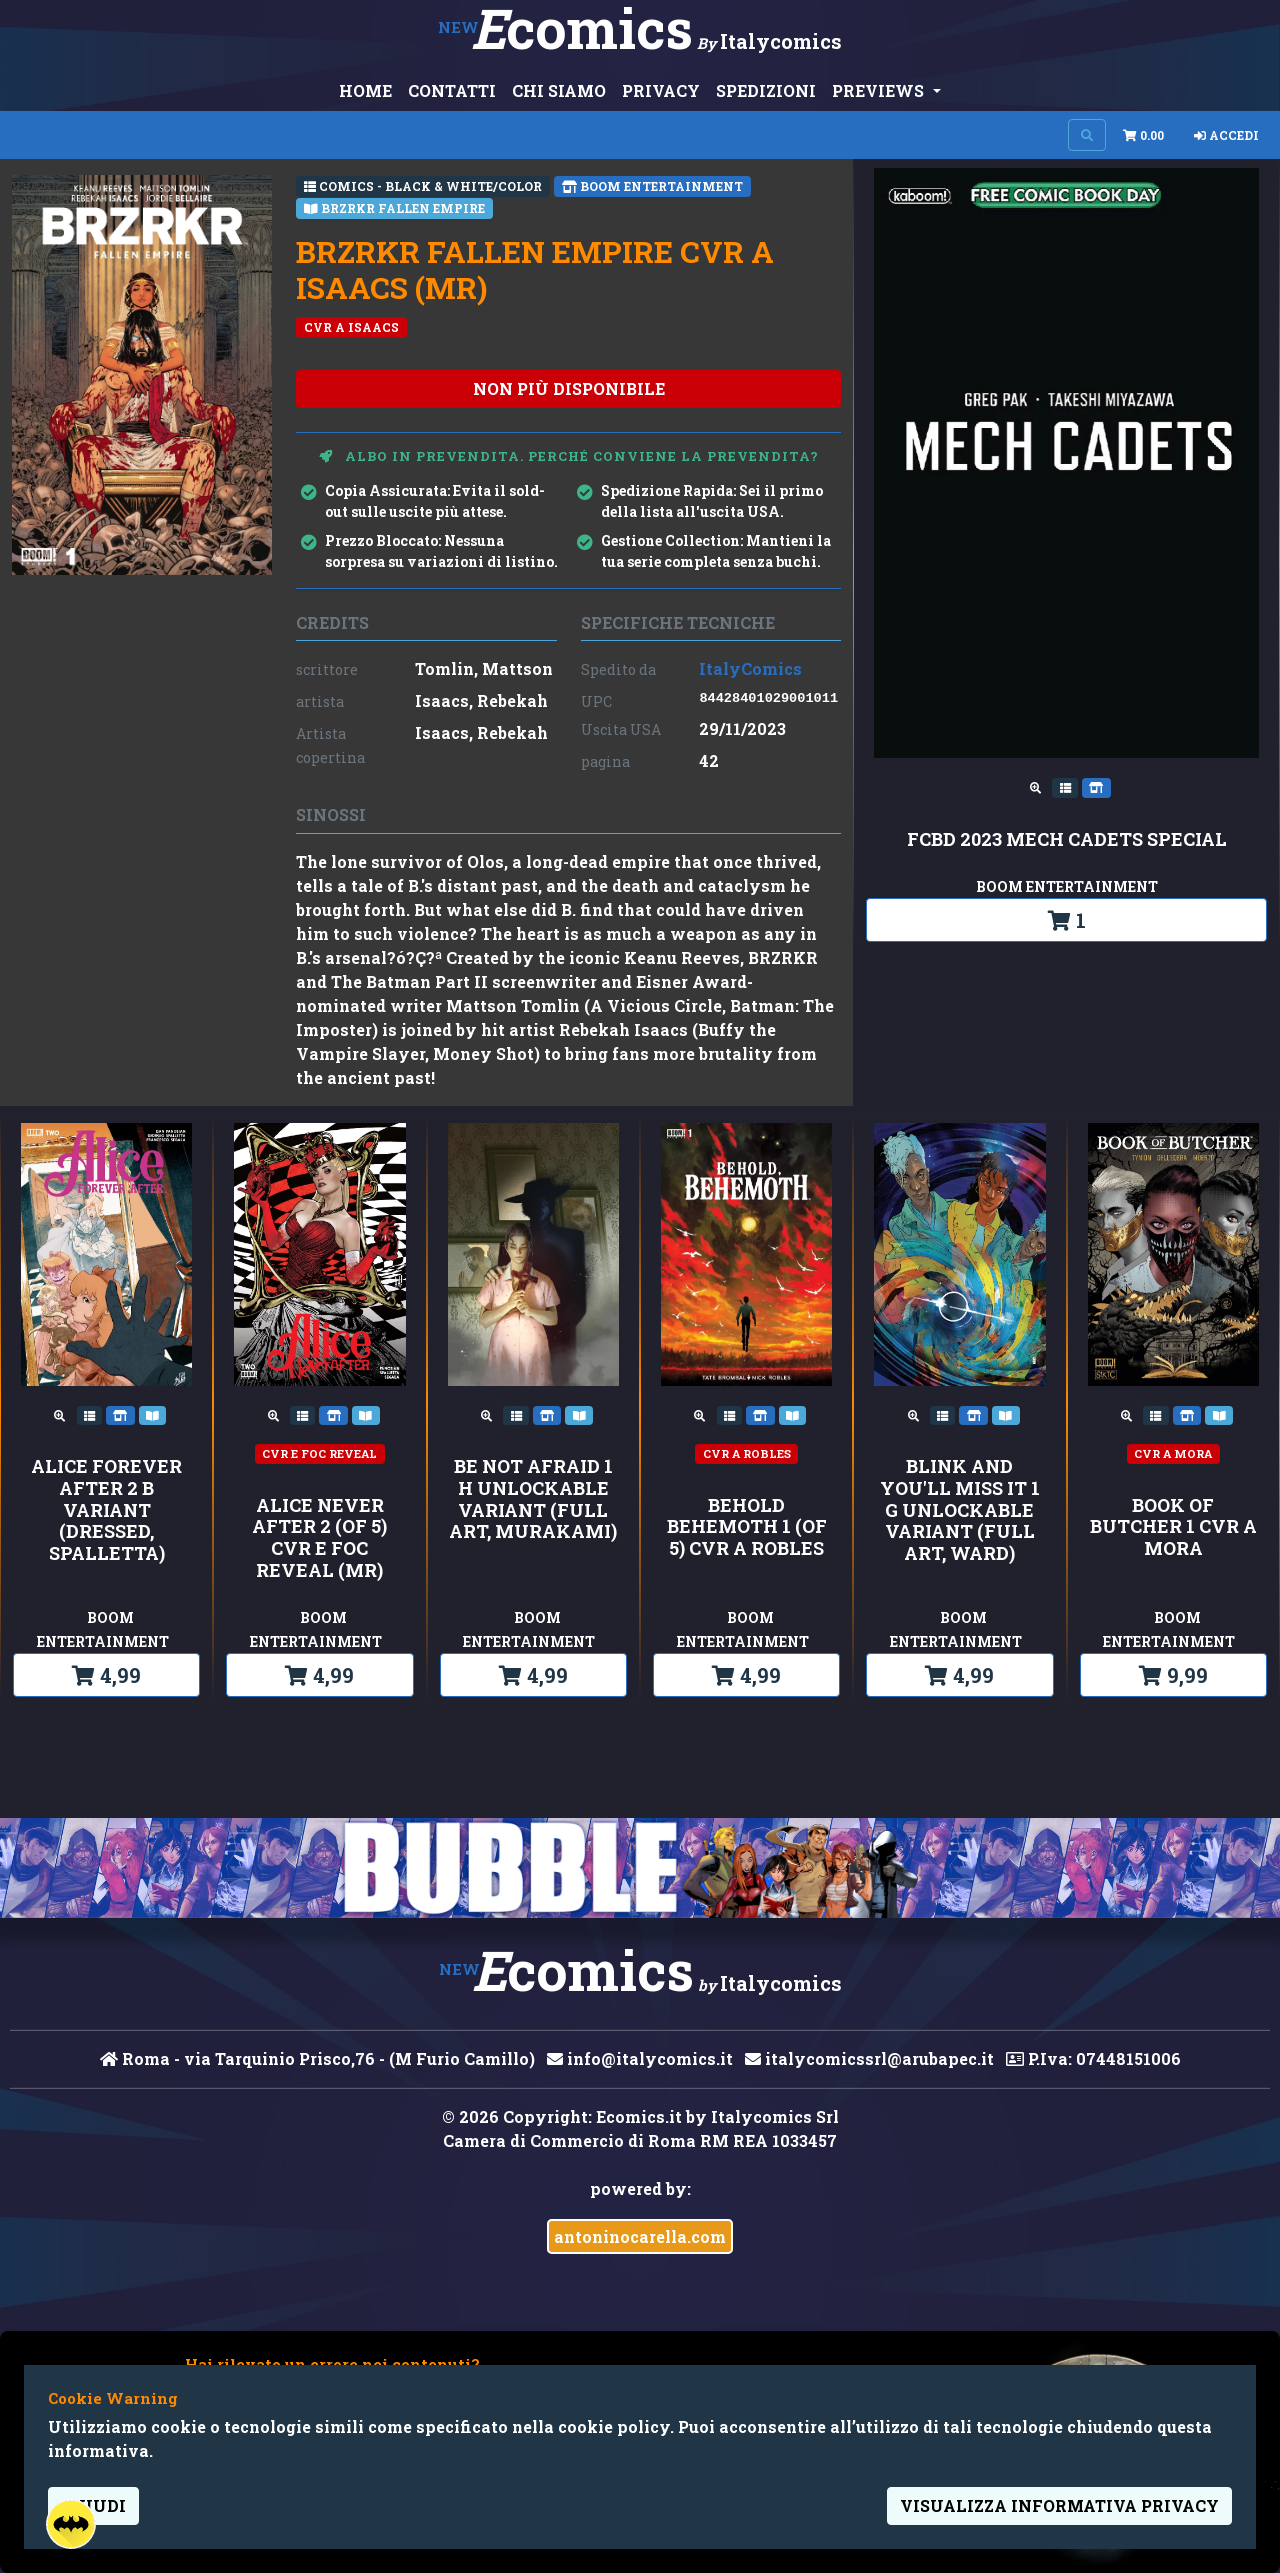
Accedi (1226, 135)
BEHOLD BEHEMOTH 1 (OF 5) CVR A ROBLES (747, 1527)
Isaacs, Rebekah (481, 700)
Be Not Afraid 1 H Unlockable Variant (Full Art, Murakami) (533, 1499)
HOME (365, 90)
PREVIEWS (880, 90)
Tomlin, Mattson (484, 668)
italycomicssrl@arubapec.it (869, 2058)
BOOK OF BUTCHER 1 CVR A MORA (1173, 1527)
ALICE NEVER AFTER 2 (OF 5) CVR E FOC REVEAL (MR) (319, 1538)
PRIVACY (661, 90)
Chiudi (93, 2505)
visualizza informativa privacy (1059, 2505)
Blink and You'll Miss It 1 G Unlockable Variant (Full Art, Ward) (960, 1510)
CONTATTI (452, 90)
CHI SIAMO (559, 90)
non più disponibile (569, 388)
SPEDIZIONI (766, 90)
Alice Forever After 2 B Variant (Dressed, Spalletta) (106, 1510)
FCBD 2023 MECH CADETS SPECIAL (1067, 840)
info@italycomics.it (640, 2058)
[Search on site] (1087, 135)
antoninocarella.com (640, 2236)
